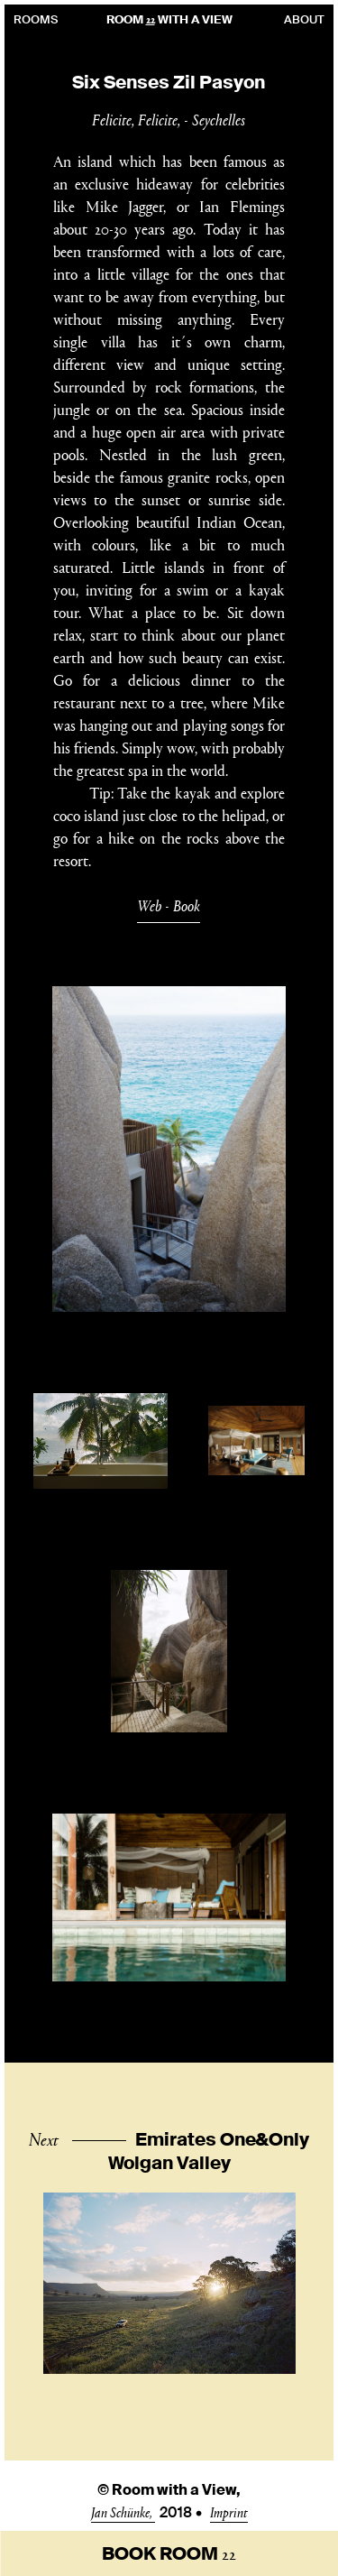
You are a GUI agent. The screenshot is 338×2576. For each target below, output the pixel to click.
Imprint (229, 2511)
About (304, 19)
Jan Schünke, (123, 2511)
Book (186, 905)
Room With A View (169, 19)
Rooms (36, 19)
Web (149, 905)
